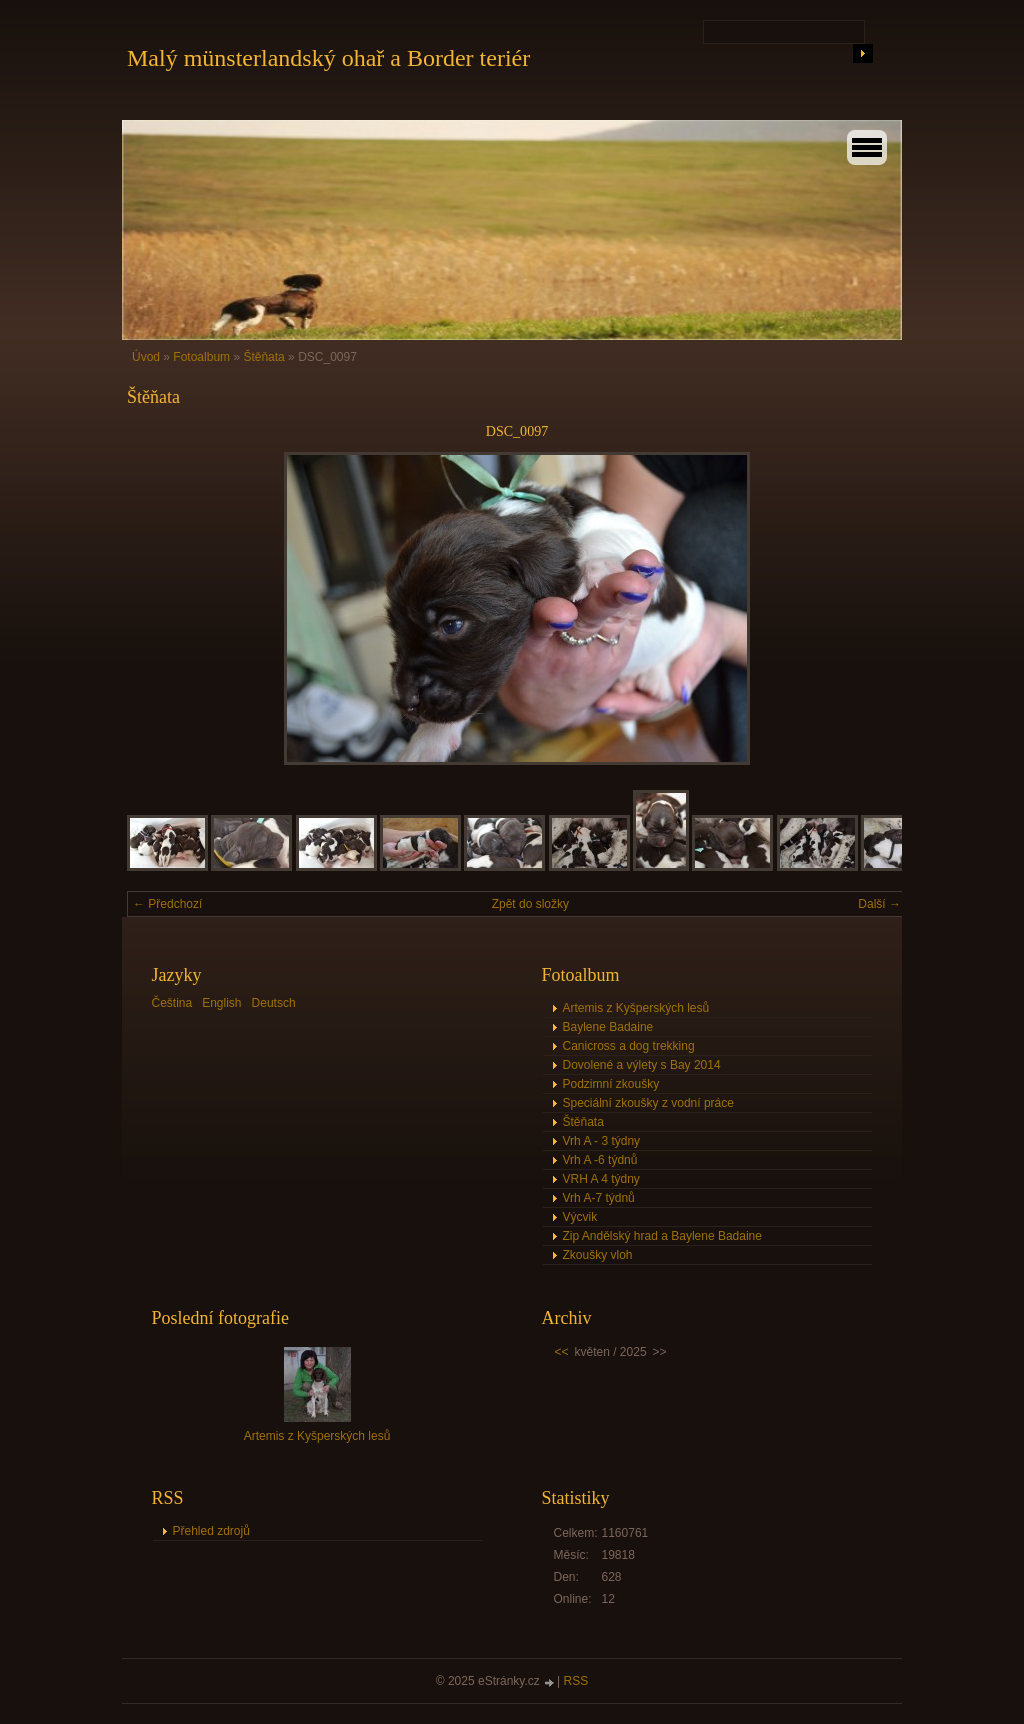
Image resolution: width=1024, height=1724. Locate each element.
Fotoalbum (201, 357)
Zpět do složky (530, 904)
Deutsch (274, 1003)
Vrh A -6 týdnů (600, 1160)
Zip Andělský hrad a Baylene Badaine (662, 1236)
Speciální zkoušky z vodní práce (648, 1103)
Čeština (172, 1003)
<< (562, 1352)
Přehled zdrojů (211, 1531)
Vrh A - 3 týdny (602, 1141)
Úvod (146, 357)
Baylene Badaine (608, 1027)
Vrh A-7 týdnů (599, 1198)
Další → (879, 904)
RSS (576, 1681)
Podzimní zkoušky (611, 1084)
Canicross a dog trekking (629, 1046)
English (221, 1003)
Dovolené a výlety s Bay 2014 (642, 1065)
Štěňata (265, 357)
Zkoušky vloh (598, 1255)
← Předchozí (167, 904)
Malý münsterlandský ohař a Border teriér (328, 58)
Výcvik (580, 1217)
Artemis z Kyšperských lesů (636, 1008)
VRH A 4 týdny (601, 1179)
